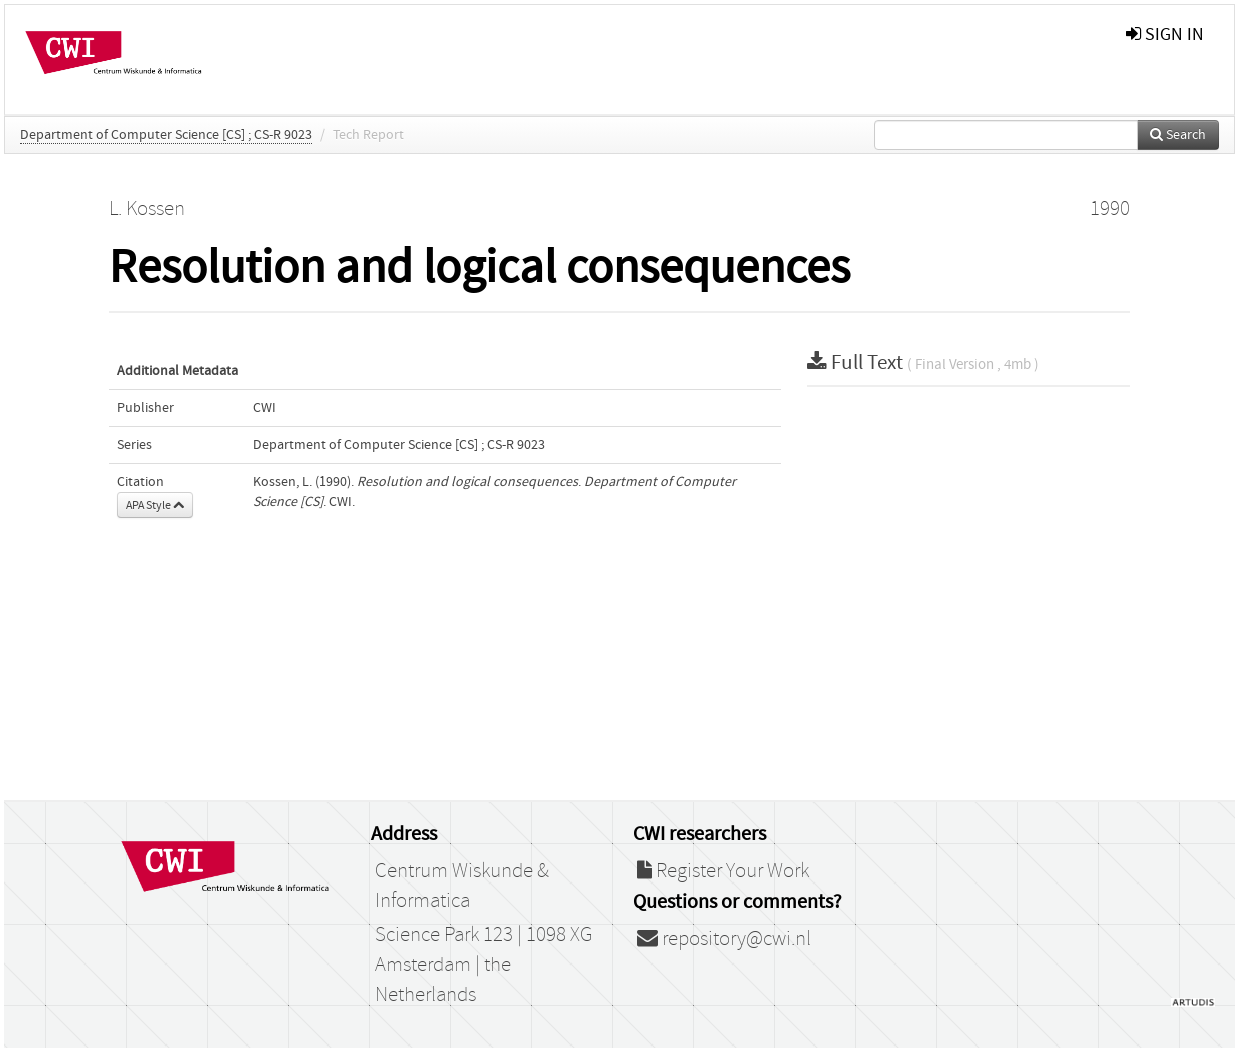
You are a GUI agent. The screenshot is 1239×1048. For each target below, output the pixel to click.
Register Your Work (723, 871)
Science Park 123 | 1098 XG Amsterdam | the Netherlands (483, 965)
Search (1178, 135)
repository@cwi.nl (724, 939)
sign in (1165, 34)
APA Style (155, 505)
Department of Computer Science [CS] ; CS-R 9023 (166, 135)
